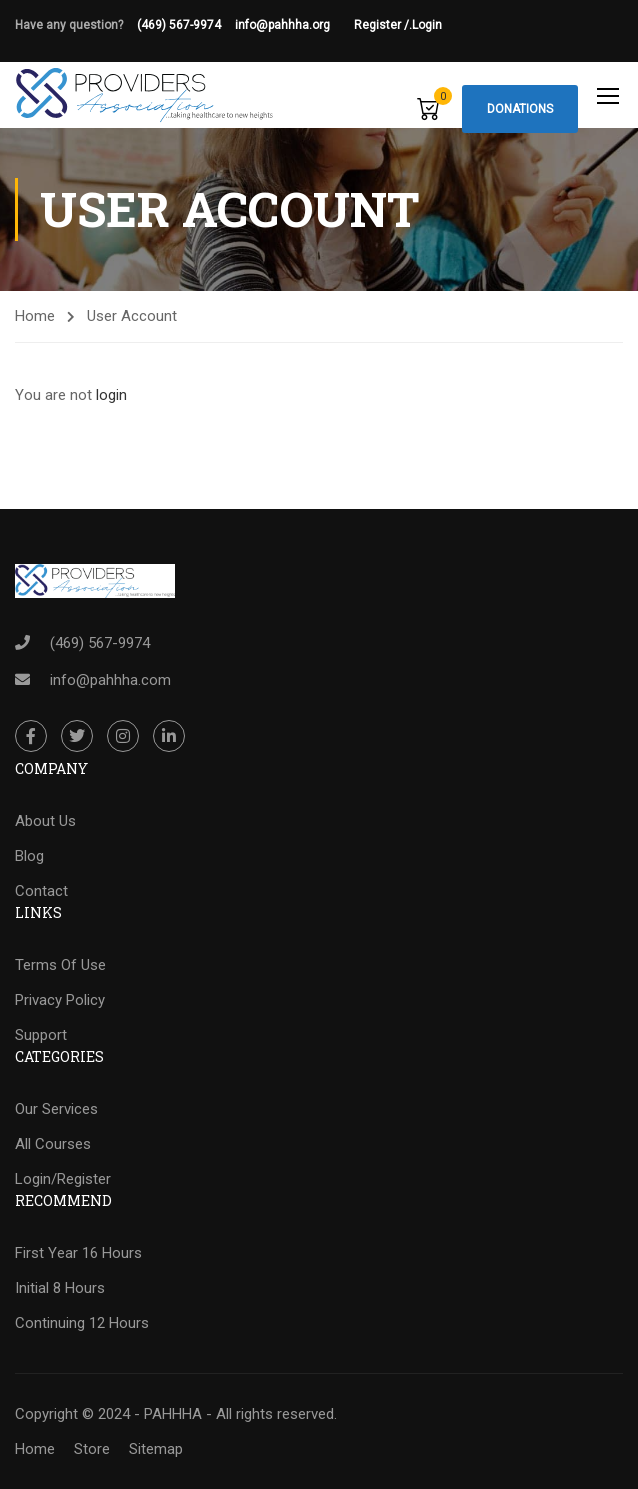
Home (35, 316)
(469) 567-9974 (179, 25)
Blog (29, 856)
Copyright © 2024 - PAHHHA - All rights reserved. (176, 1414)
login (111, 395)
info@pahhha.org (294, 25)
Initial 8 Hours (60, 1288)
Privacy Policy (60, 1000)
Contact (41, 891)
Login (427, 25)
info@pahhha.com (110, 680)
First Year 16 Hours (78, 1253)
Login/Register (63, 1179)
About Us (45, 821)
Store (92, 1449)
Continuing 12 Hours (82, 1323)
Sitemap (156, 1449)
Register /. (383, 25)
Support (41, 1035)
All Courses (53, 1144)
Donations (520, 109)
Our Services (56, 1109)
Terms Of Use (60, 965)
